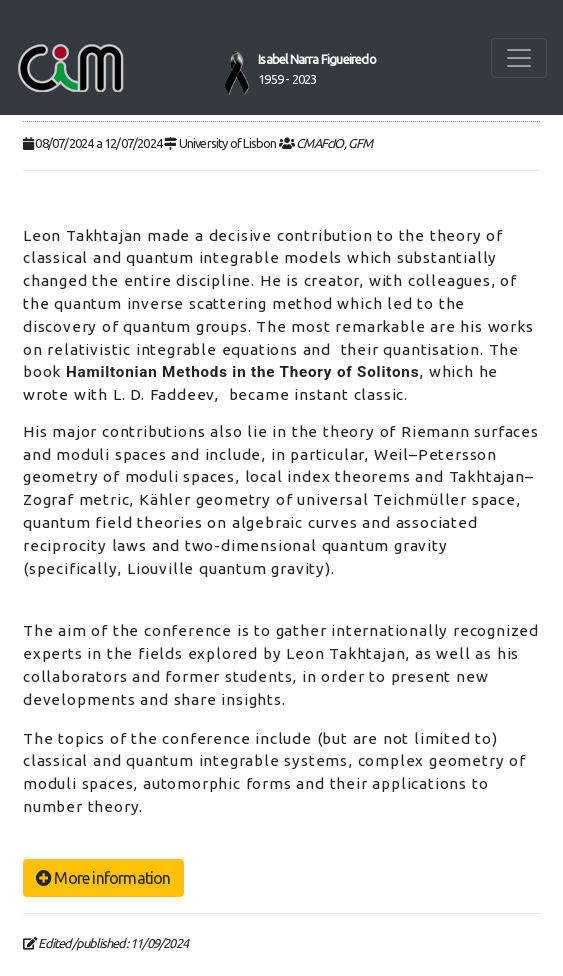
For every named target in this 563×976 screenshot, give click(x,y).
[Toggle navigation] (519, 58)
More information (103, 878)
